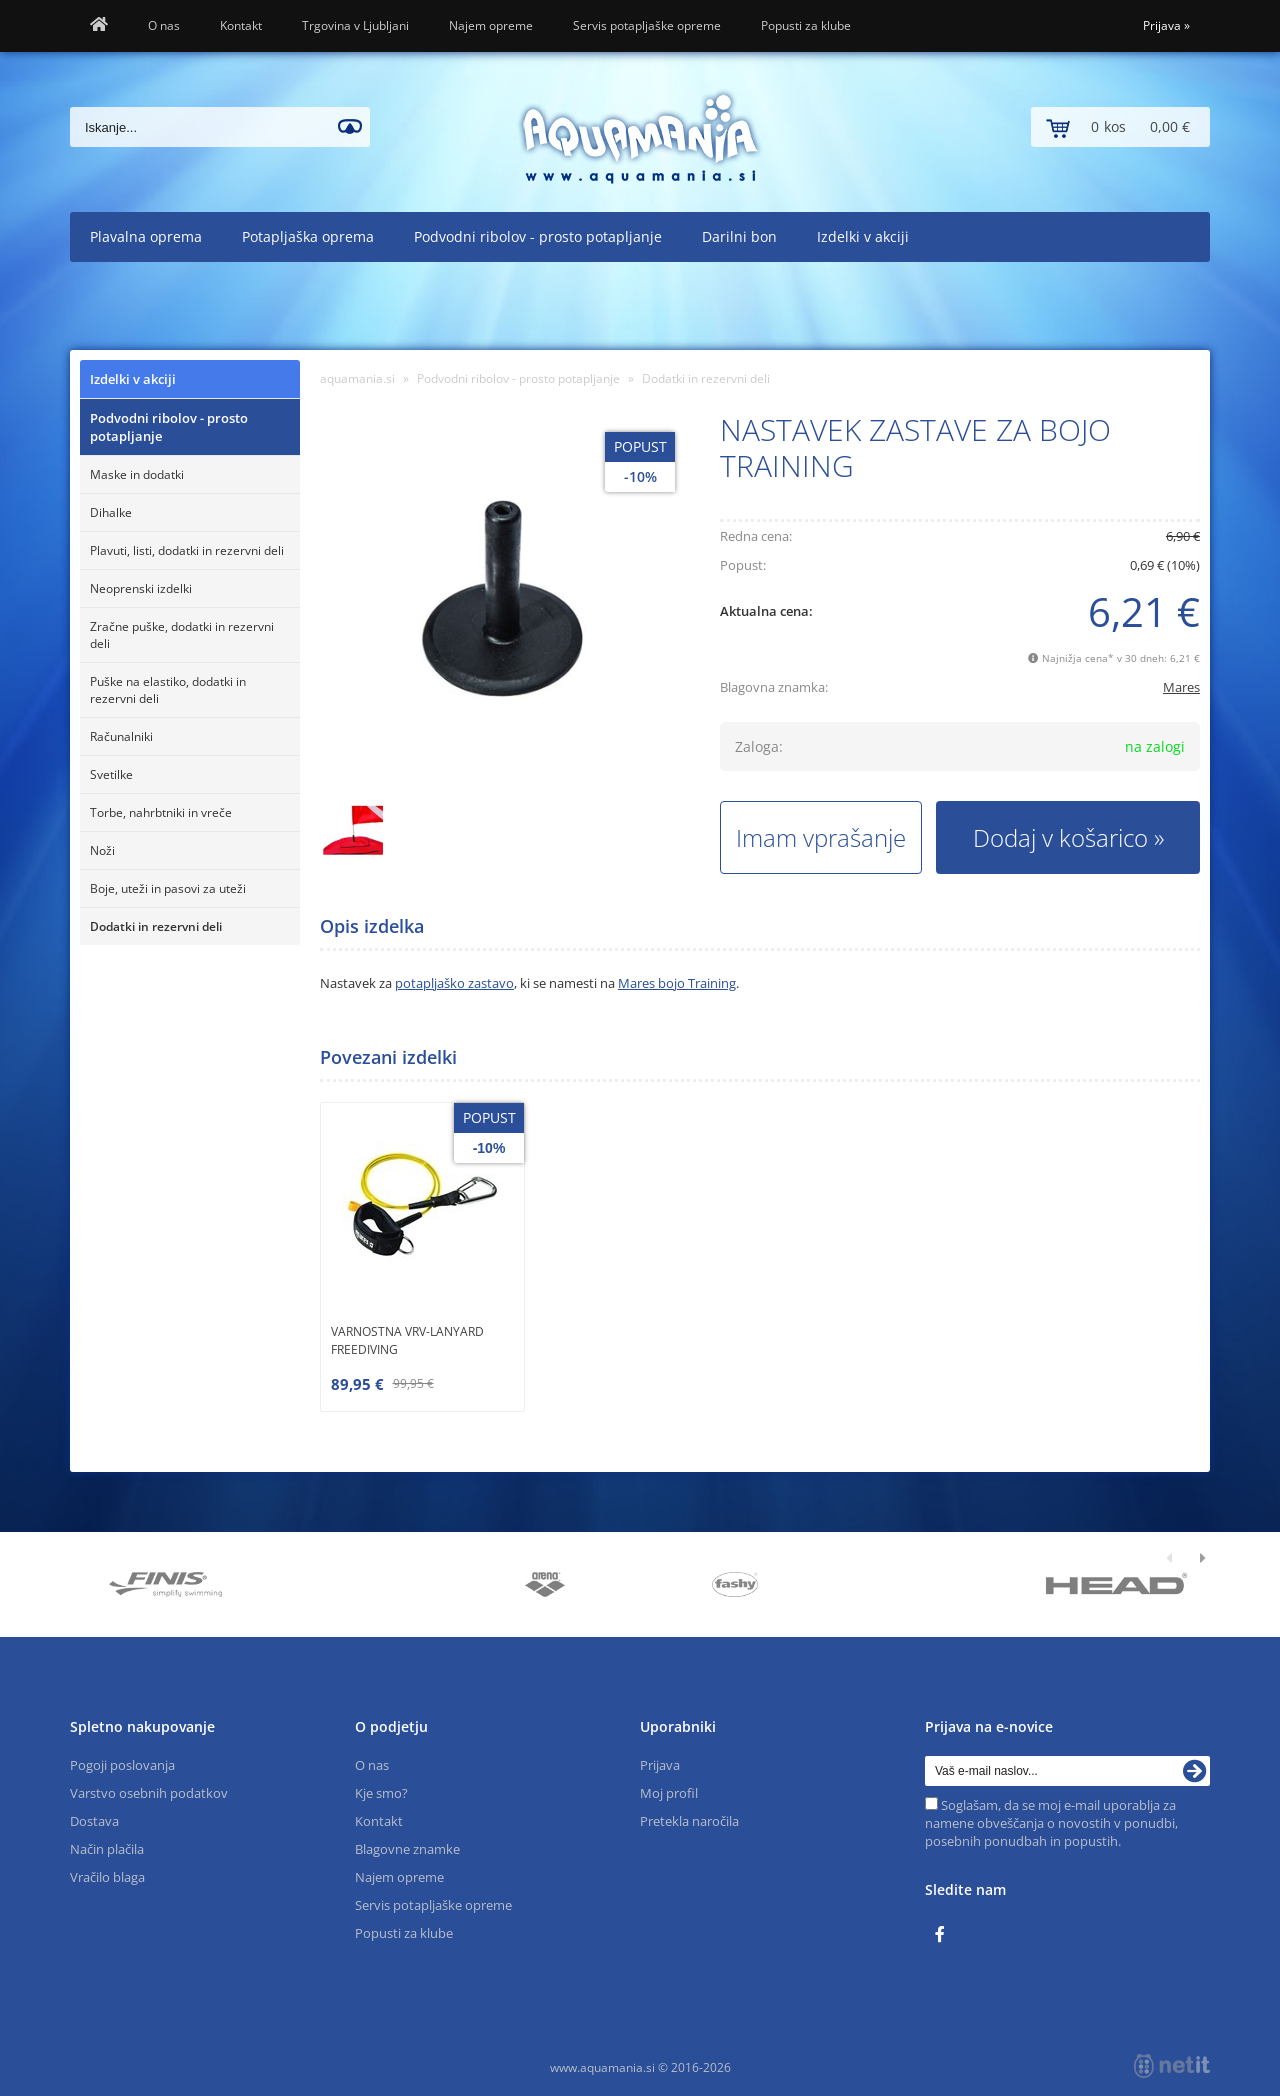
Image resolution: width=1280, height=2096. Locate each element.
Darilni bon (739, 236)
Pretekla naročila (689, 1821)
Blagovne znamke (407, 1849)
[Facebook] (945, 1935)
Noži (102, 850)
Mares (1181, 687)
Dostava (94, 1821)
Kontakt (241, 25)
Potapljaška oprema (308, 236)
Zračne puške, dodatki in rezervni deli (182, 635)
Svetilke (111, 774)
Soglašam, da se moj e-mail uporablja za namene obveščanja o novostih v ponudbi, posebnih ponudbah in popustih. (1051, 1823)
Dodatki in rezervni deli (156, 926)
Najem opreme (491, 25)
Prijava (1166, 25)
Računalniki (121, 736)
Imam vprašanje (821, 837)
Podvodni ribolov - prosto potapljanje (538, 236)
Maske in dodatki (137, 474)
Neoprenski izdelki (141, 588)
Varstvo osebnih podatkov (149, 1793)
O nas (164, 25)
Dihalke (111, 512)
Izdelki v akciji (863, 236)
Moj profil (669, 1793)
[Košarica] (1120, 127)
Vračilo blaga (107, 1877)
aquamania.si (357, 378)
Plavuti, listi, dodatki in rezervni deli (187, 550)
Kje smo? (381, 1793)
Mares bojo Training (677, 983)
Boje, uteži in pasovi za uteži (168, 888)
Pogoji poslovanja (122, 1765)
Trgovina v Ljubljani (355, 25)
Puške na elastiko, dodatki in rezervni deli (168, 690)
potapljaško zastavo (454, 983)
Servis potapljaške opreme (647, 25)
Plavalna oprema (146, 236)
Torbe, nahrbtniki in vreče (161, 812)
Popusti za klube (806, 25)
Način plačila (107, 1849)
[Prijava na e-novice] (1195, 1771)
